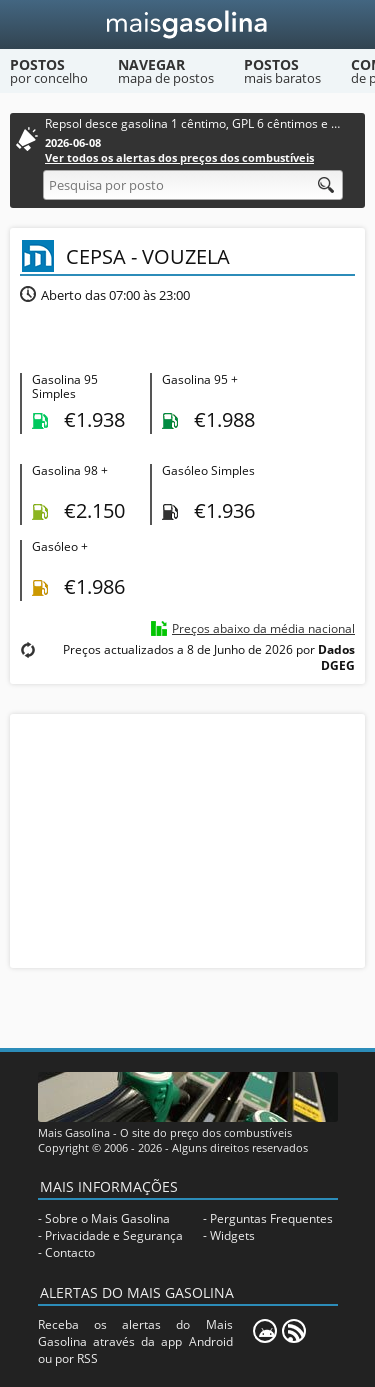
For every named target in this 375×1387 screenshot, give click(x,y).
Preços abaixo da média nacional (263, 628)
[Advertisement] (188, 839)
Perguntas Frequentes (271, 1218)
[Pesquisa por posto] (193, 185)
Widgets (232, 1235)
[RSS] (294, 1331)
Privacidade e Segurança (114, 1235)
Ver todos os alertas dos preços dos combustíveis (179, 157)
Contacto (70, 1252)
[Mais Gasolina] (187, 24)
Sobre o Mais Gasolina (107, 1218)
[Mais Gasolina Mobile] (265, 1331)
